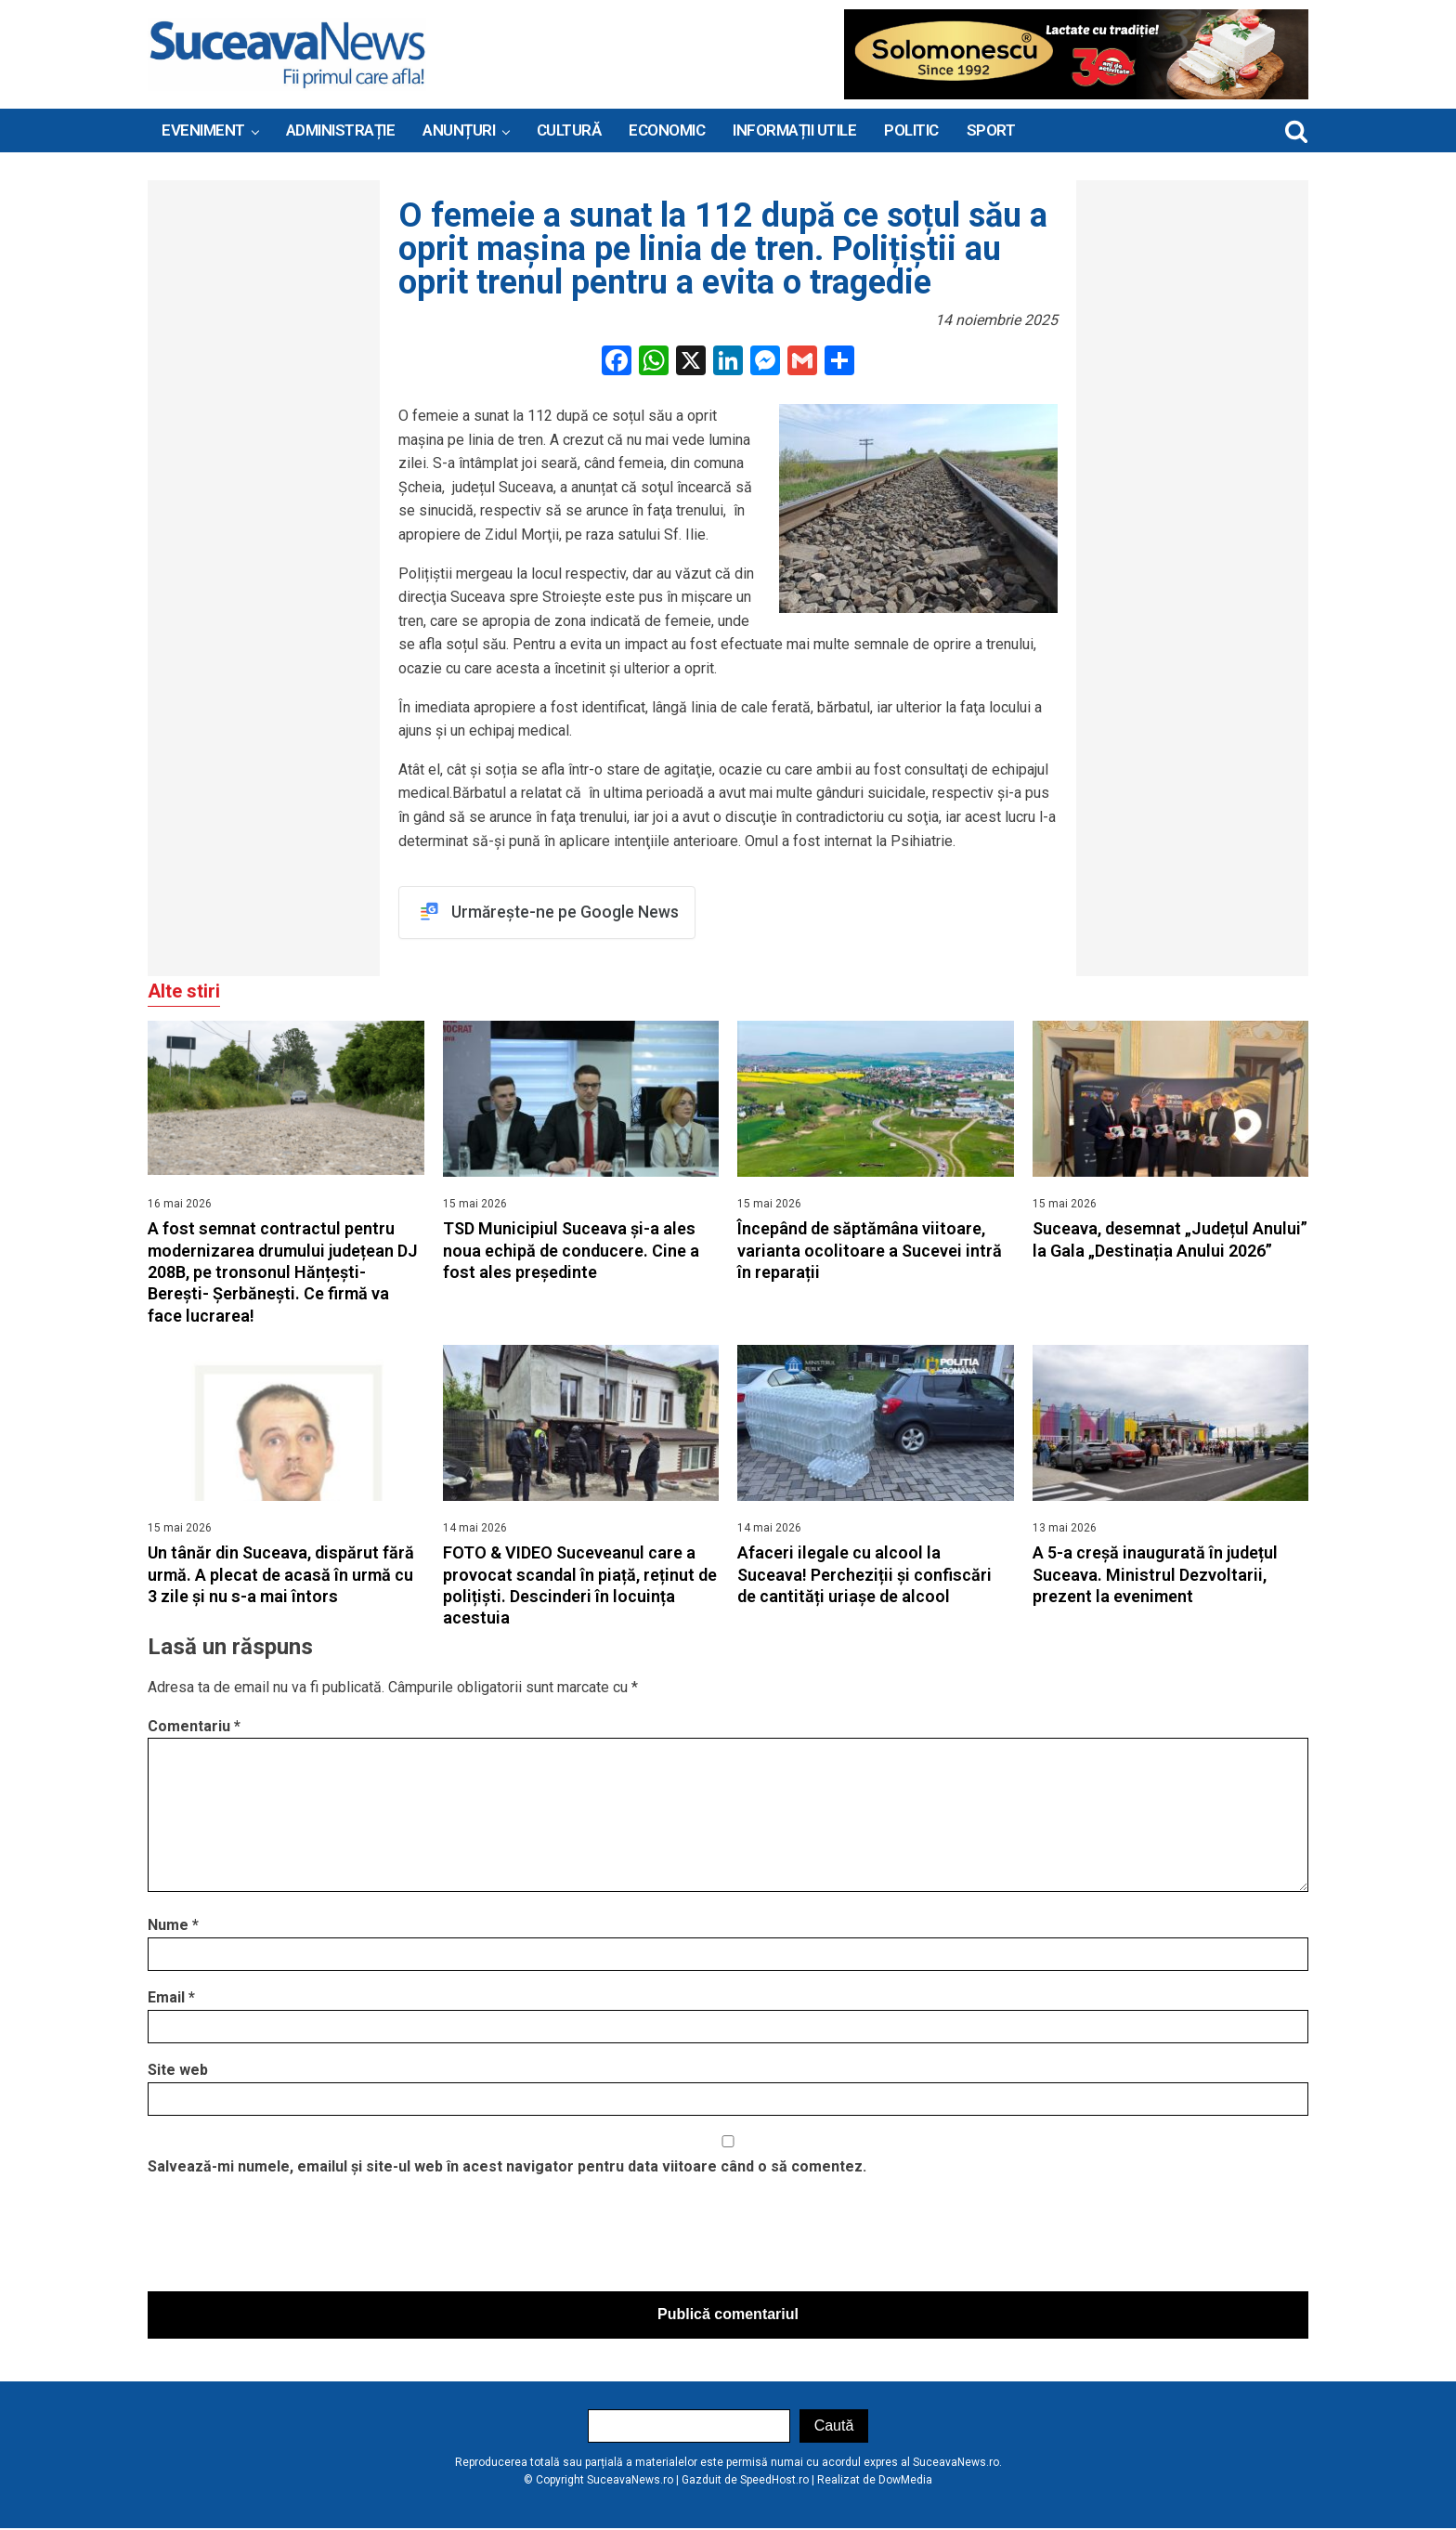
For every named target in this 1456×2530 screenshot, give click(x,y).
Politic (911, 130)
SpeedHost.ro (774, 2480)
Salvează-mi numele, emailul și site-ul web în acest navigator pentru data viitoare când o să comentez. (507, 2167)
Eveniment (203, 130)
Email (171, 1998)
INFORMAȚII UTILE (794, 130)
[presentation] (289, 2239)
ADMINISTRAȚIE (341, 130)
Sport (991, 130)
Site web (178, 2071)
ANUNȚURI (458, 130)
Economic (667, 130)
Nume (173, 1926)
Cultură (569, 130)
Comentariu (194, 1727)
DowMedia (905, 2480)
